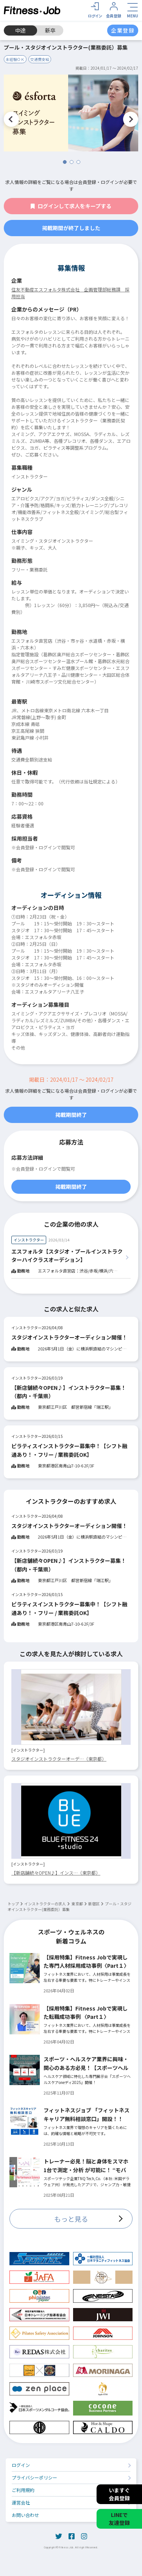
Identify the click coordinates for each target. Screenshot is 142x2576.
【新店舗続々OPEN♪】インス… (55, 1872)
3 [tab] (78, 162)
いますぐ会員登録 (119, 2494)
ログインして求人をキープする (71, 206)
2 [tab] (71, 162)
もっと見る (71, 2219)
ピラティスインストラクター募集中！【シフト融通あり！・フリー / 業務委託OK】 (69, 1450)
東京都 (77, 1903)
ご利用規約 (23, 2490)
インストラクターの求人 (45, 1903)
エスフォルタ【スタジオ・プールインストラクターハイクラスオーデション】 (67, 1255)
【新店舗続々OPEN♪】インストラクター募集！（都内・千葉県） (68, 1392)
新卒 (50, 30)
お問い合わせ (25, 2515)
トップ (13, 1903)
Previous (11, 119)
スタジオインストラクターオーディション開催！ (69, 1337)
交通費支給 (39, 59)
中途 (20, 30)
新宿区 (94, 1903)
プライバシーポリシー (34, 2477)
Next (130, 119)
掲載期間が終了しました (71, 228)
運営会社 (21, 2502)
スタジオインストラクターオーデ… (58, 1758)
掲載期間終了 (71, 1114)
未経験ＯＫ (15, 59)
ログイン (21, 2465)
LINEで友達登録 (119, 2518)
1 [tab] (65, 162)
